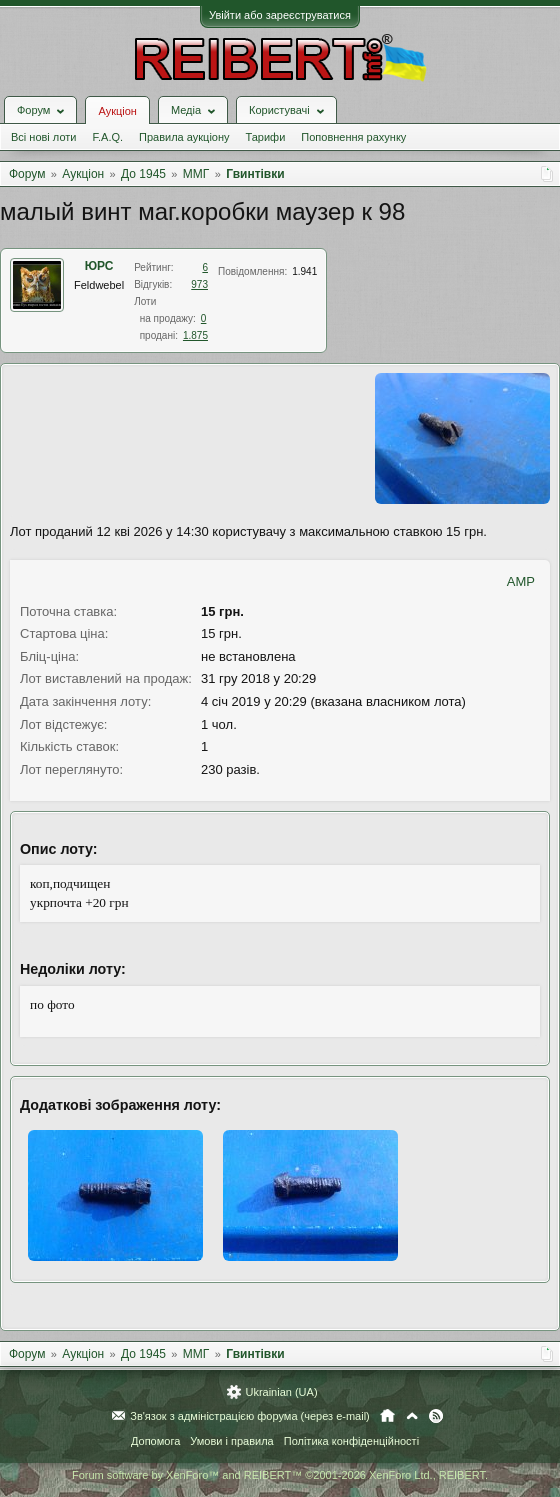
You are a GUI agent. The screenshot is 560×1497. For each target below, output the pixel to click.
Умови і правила (231, 1441)
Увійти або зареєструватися (280, 15)
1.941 (304, 271)
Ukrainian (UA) (281, 1392)
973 (199, 284)
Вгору (412, 1416)
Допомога (155, 1441)
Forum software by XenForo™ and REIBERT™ (280, 1475)
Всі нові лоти (43, 137)
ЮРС (99, 266)
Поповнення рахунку (353, 137)
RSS (436, 1416)
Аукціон (117, 111)
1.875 (195, 335)
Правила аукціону (184, 137)
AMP (521, 581)
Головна (387, 1416)
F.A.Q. (107, 137)
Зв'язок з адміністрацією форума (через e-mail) (250, 1416)
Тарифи (266, 137)
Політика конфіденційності (351, 1441)
